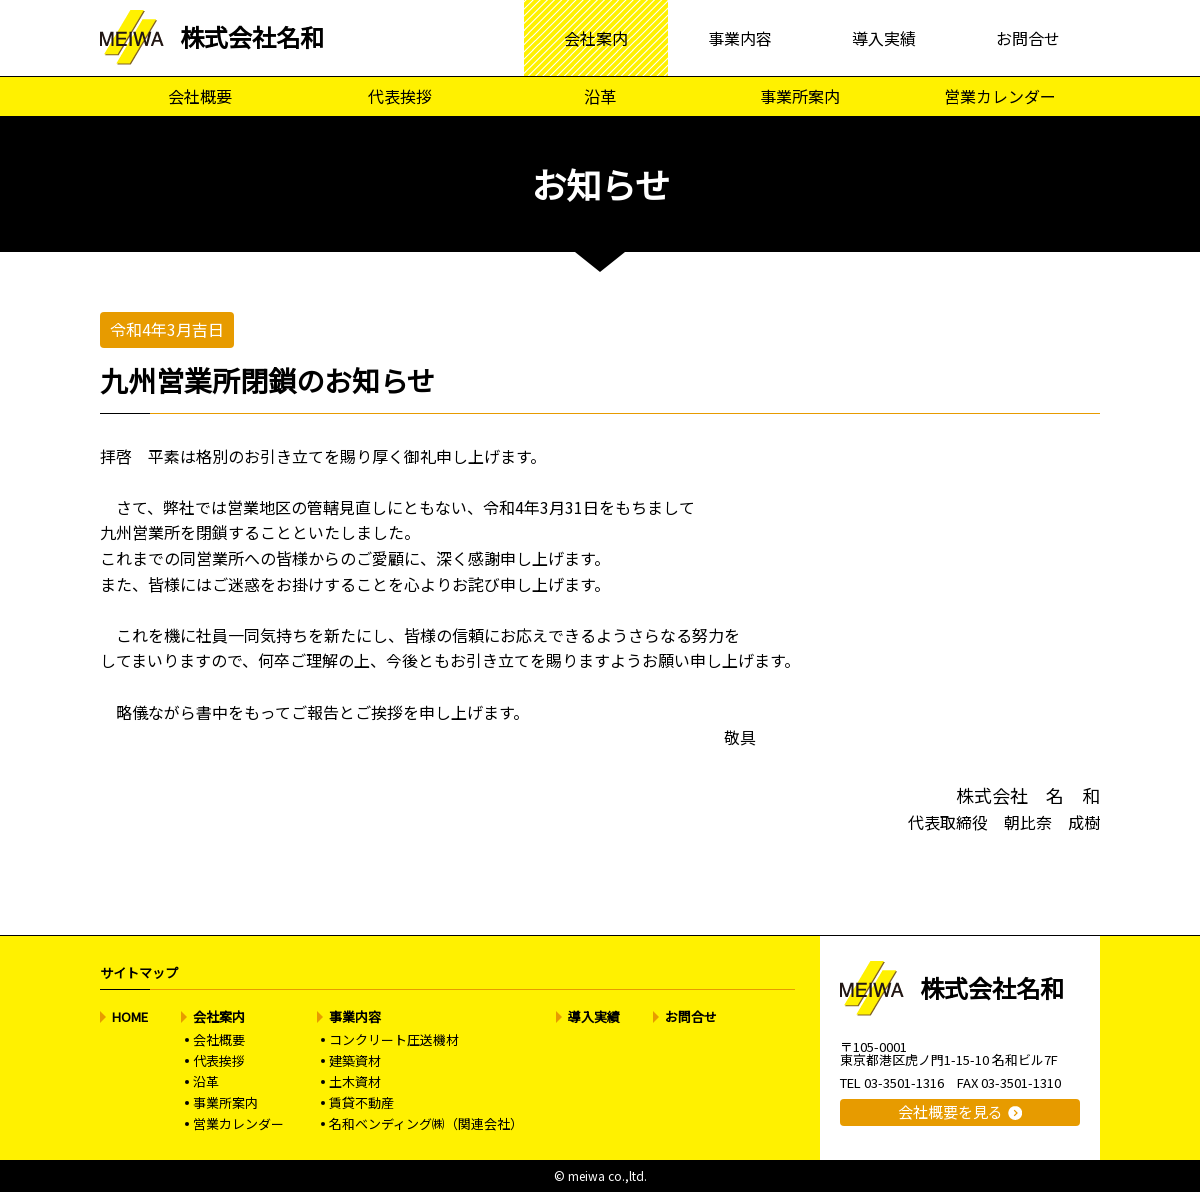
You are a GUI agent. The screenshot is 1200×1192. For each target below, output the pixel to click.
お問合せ (1028, 38)
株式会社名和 (252, 36)
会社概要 (200, 96)
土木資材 (355, 1081)
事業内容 (740, 38)
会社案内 (596, 38)
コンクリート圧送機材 (394, 1039)
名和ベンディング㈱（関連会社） (426, 1123)
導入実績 (884, 38)
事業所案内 (800, 96)
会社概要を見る (950, 1111)
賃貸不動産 (361, 1102)
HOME (130, 1016)
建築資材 (355, 1060)
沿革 (600, 96)
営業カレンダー (1000, 96)
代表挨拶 (400, 96)
